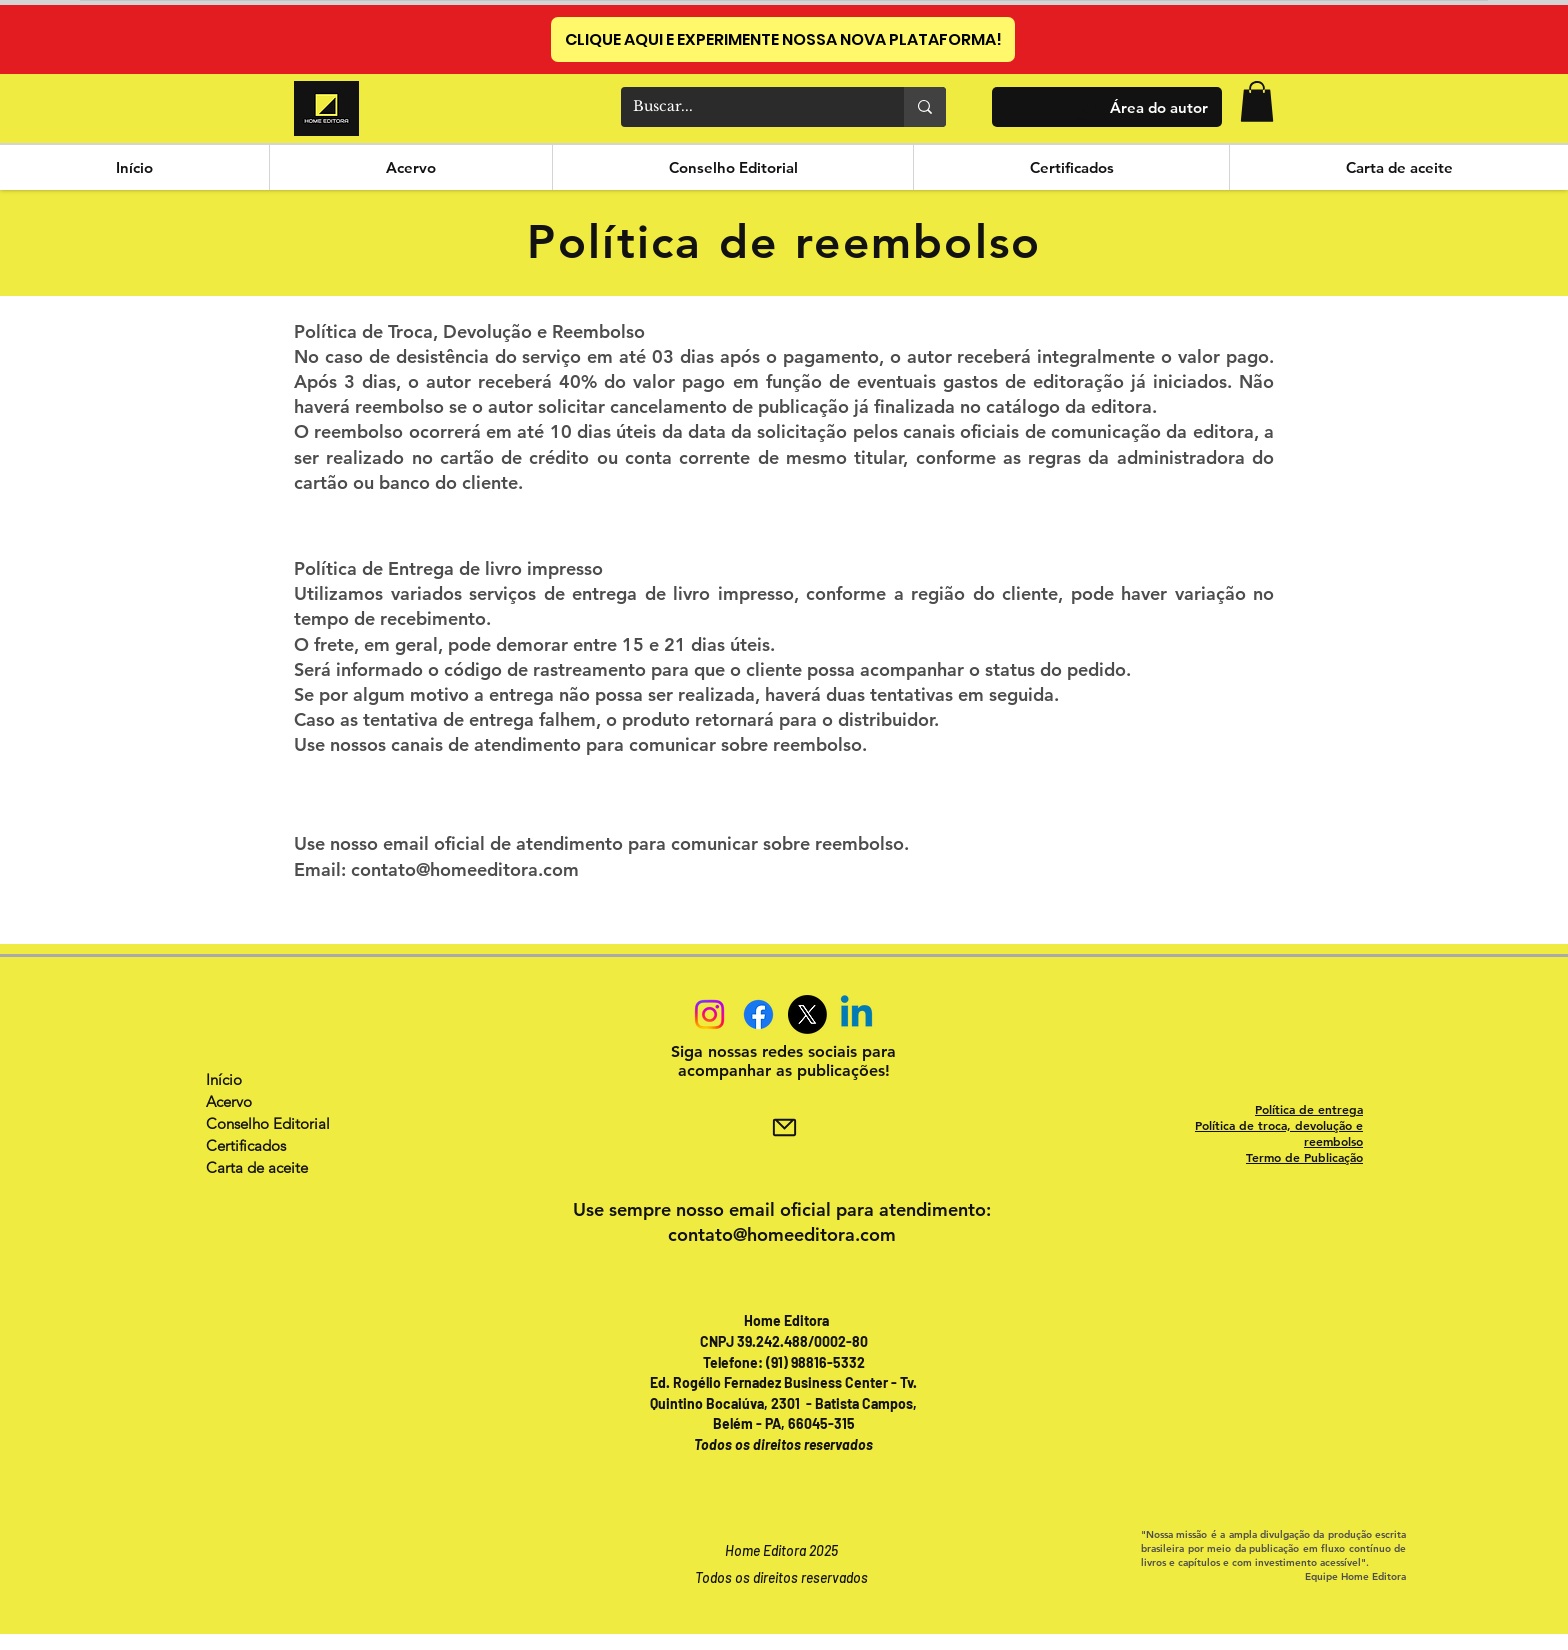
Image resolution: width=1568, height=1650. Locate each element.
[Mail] (784, 1127)
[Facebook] (758, 1014)
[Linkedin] (856, 1014)
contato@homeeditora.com (782, 1234)
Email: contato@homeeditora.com (436, 869)
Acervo (229, 1101)
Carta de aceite (257, 1167)
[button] (1257, 101)
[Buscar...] (747, 107)
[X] (807, 1014)
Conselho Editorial (268, 1123)
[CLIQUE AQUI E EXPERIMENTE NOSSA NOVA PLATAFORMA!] (783, 39)
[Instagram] (709, 1014)
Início (224, 1079)
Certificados (246, 1145)
